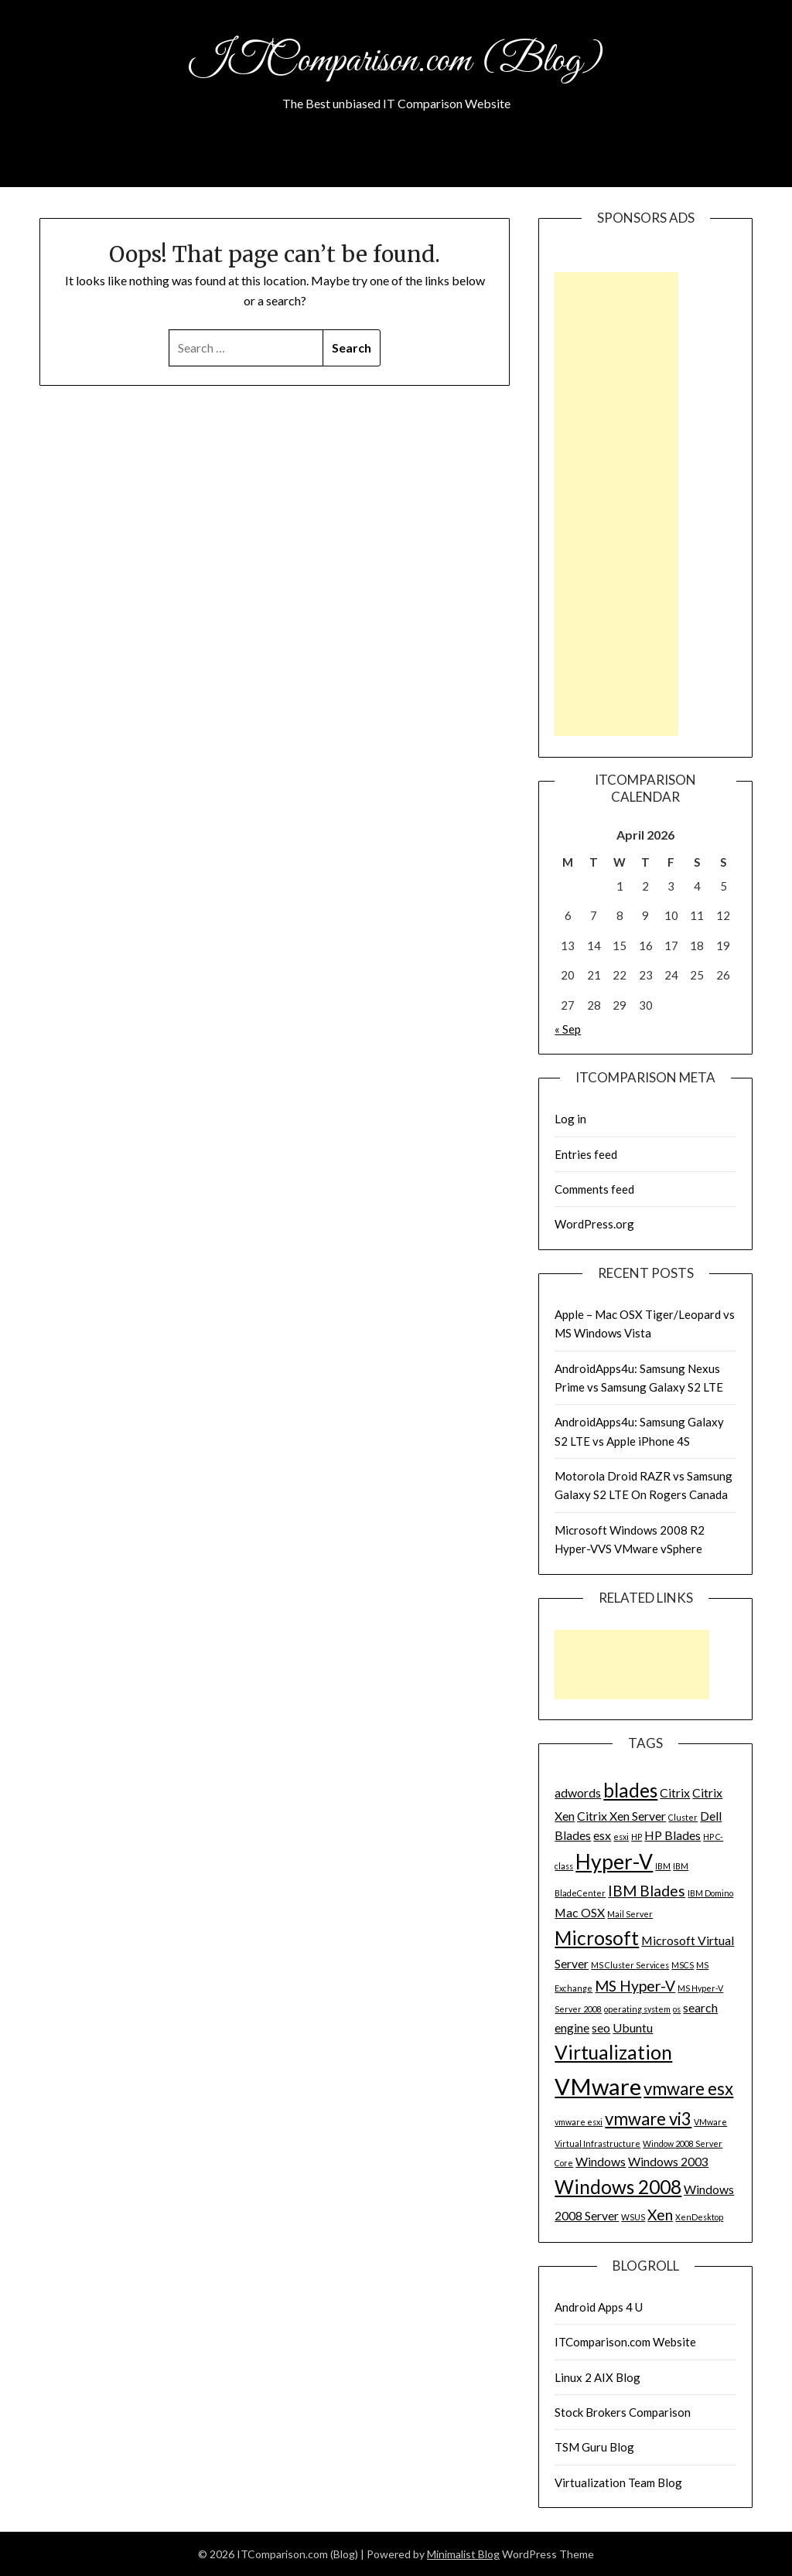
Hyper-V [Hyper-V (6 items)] (614, 1861)
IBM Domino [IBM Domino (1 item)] (710, 1893)
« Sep (568, 1029)
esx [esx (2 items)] (602, 1835)
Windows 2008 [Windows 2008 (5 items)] (618, 2187)
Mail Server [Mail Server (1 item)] (630, 1914)
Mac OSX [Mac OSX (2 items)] (580, 1912)
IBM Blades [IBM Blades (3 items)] (646, 1891)
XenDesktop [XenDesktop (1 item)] (699, 2217)
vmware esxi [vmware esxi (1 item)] (579, 2122)
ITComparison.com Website (625, 2342)
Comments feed (594, 1189)
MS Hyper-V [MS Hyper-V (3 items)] (635, 1986)
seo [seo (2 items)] (601, 2027)
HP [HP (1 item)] (636, 1836)
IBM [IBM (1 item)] (663, 1866)
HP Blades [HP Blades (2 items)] (672, 1835)
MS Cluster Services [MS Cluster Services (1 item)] (630, 1965)
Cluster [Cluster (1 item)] (683, 1817)
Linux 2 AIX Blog (597, 2377)
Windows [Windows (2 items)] (600, 2161)
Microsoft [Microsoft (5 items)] (597, 1938)
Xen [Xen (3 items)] (660, 2214)
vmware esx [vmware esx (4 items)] (688, 2088)
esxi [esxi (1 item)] (621, 1836)
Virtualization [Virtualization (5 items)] (613, 2052)
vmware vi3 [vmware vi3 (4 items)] (648, 2118)
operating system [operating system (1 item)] (637, 2009)
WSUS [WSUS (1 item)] (633, 2217)
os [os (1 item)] (677, 2009)
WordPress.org (594, 1224)
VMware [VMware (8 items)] (598, 2086)
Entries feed (586, 1154)
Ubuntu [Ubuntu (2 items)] (633, 2027)
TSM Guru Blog (594, 2447)
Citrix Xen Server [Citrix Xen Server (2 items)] (621, 1815)
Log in (570, 1119)
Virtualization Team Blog (618, 2482)
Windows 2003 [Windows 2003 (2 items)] (668, 2161)
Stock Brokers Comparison (623, 2412)
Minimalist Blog (463, 2554)
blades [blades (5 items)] (630, 1790)
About (396, 165)
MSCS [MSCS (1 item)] (682, 1965)
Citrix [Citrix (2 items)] (675, 1792)
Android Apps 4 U (599, 2307)
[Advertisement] (616, 504)
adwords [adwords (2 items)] (578, 1792)
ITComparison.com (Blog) (396, 60)
